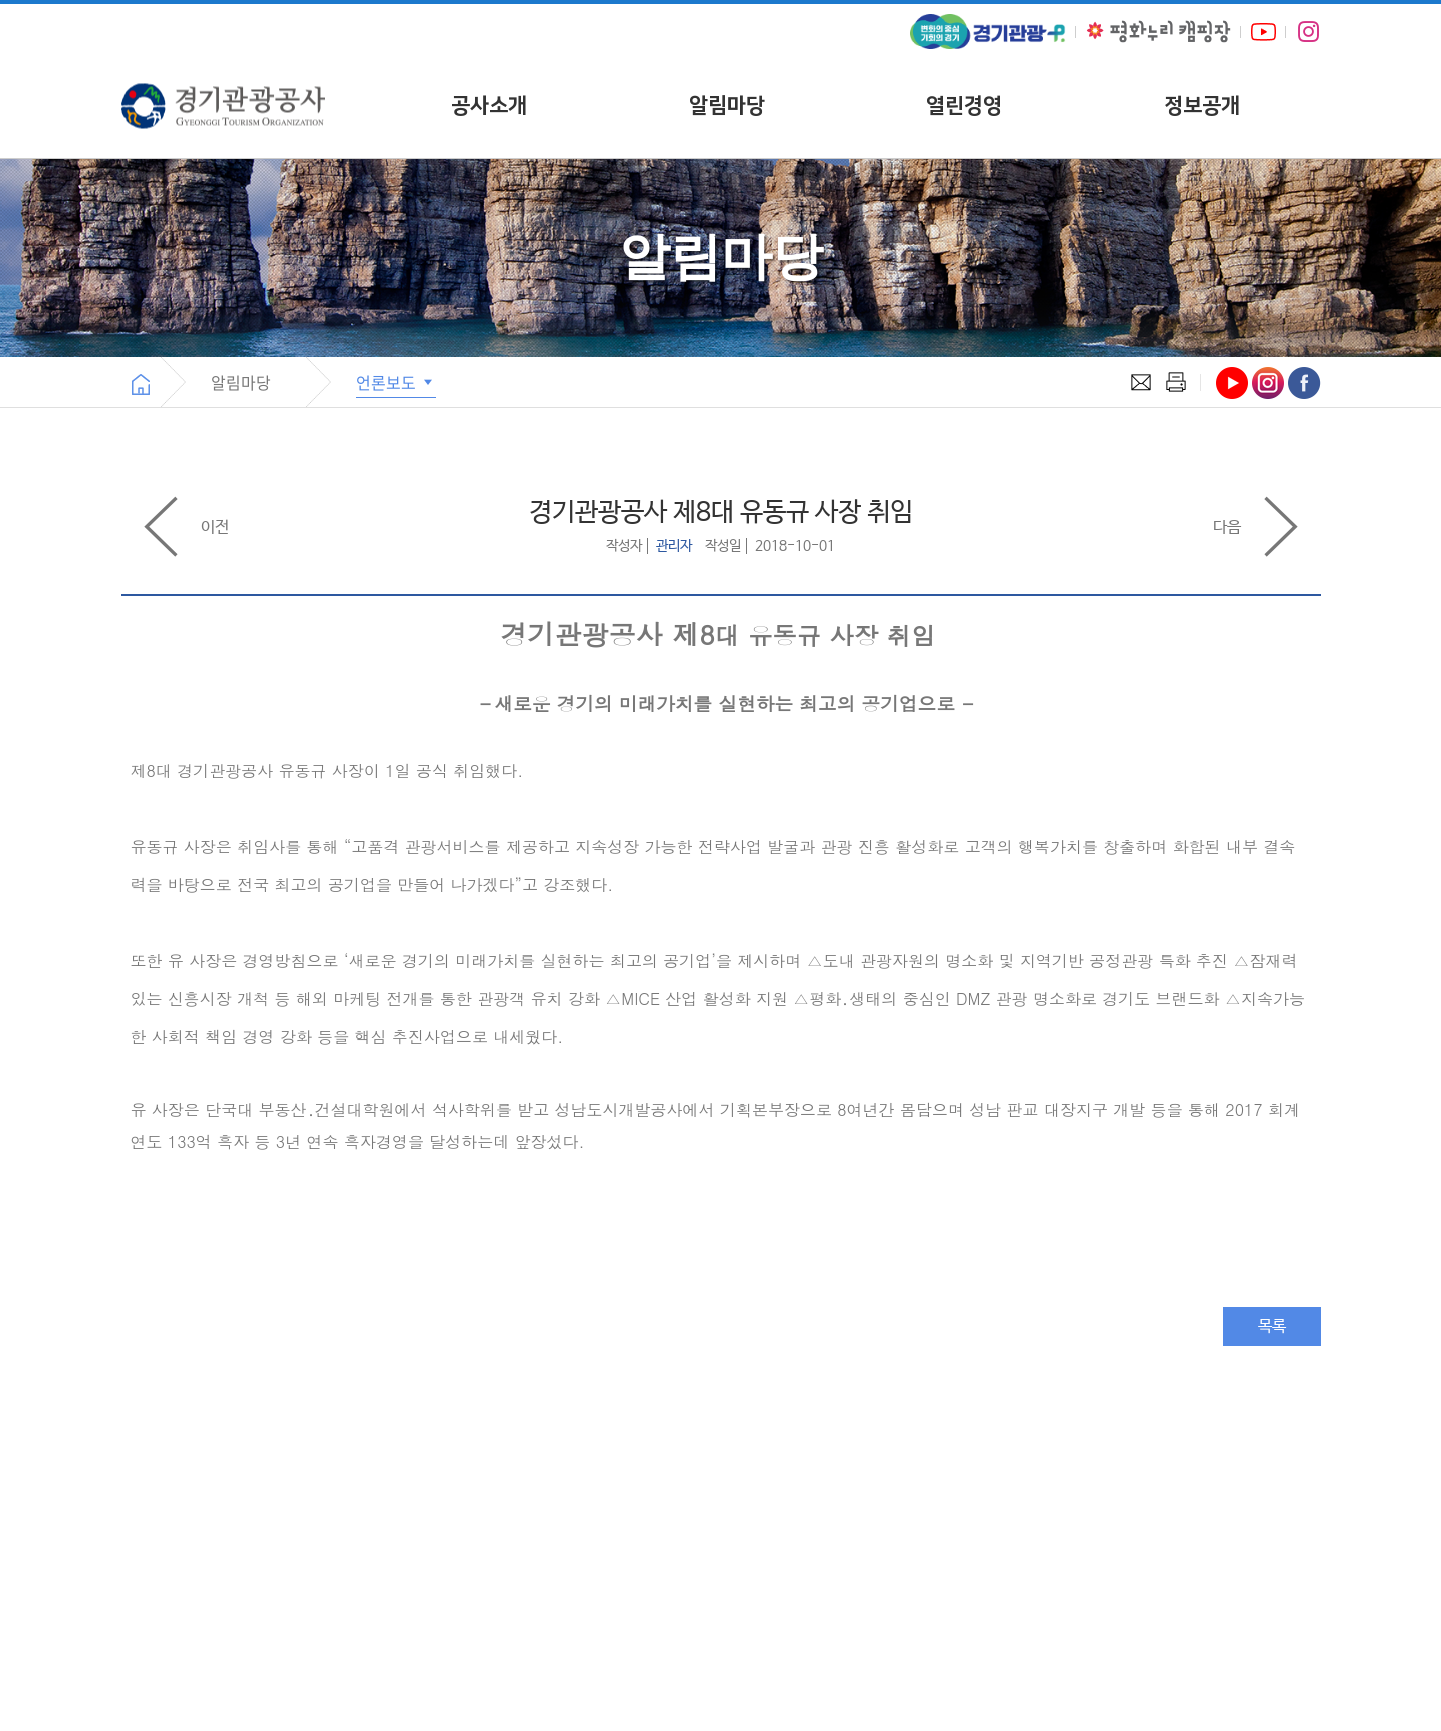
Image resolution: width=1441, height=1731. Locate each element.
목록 (1272, 1326)
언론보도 (396, 382)
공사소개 (489, 105)
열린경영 (964, 105)
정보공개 (1202, 105)
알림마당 (727, 105)
